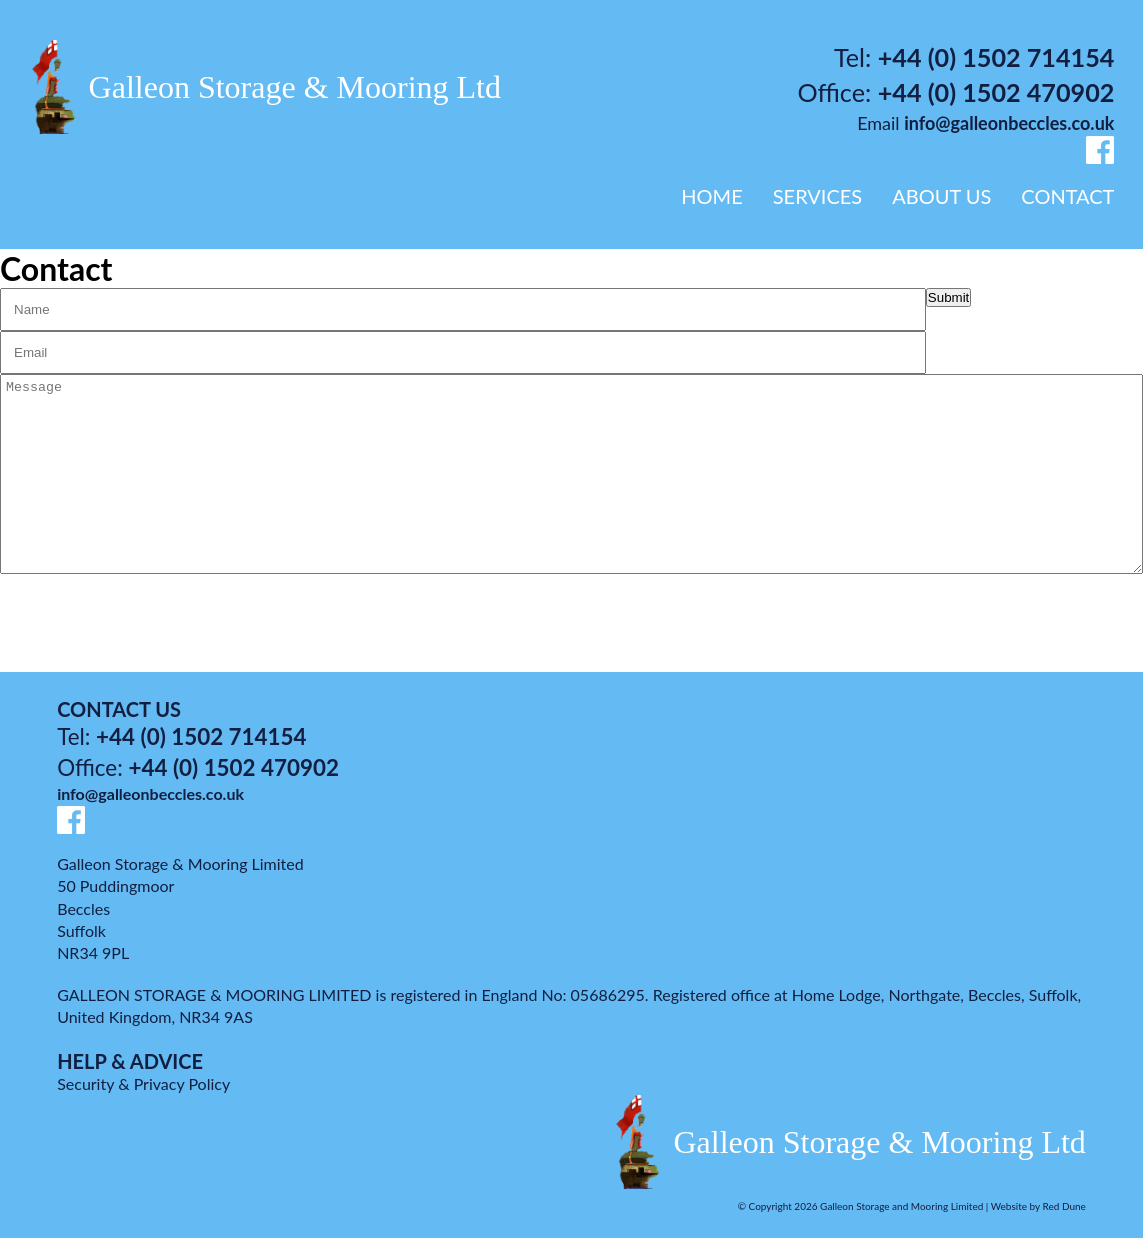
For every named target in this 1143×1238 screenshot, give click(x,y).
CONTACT (1067, 196)
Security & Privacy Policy (143, 1083)
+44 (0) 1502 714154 (996, 57)
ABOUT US (941, 196)
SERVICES (817, 196)
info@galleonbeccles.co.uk (1009, 123)
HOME (711, 196)
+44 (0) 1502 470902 (996, 92)
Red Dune (1064, 1206)
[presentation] (121, 620)
